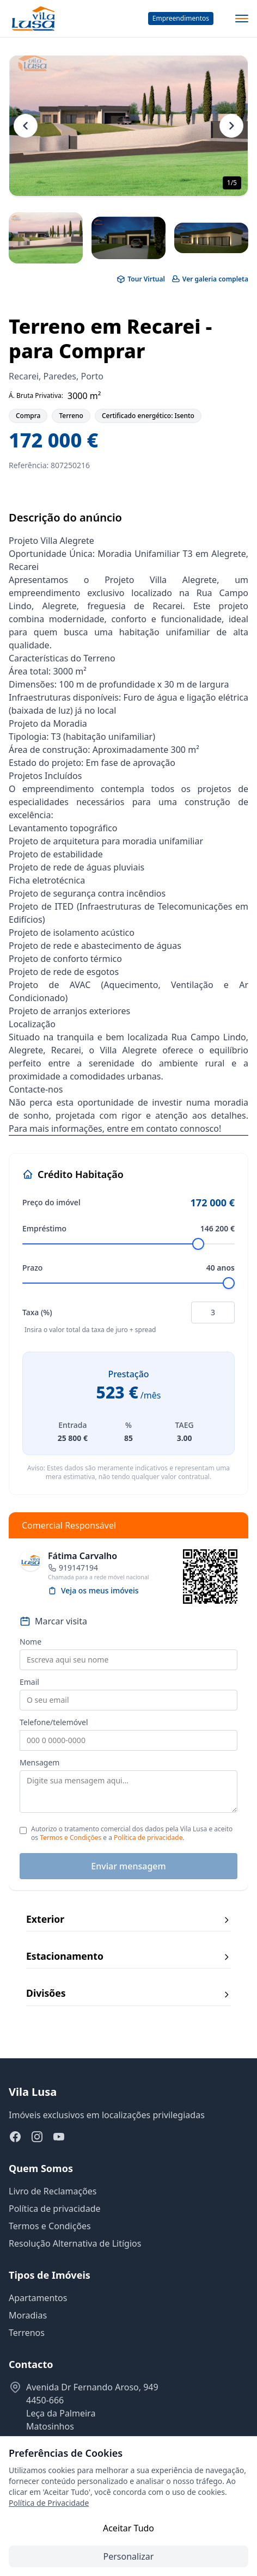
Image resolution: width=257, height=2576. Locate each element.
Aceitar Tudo (128, 2528)
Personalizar (128, 2556)
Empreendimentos (180, 18)
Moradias (28, 2315)
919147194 (78, 1567)
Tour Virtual (141, 279)
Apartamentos (38, 2298)
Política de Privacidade (49, 2503)
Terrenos (27, 2333)
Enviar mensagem (128, 1866)
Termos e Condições (70, 1837)
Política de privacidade (148, 1837)
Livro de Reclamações (53, 2191)
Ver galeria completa (210, 279)
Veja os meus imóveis (93, 1590)
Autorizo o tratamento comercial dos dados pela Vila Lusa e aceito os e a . (131, 1833)
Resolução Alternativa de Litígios (75, 2243)
